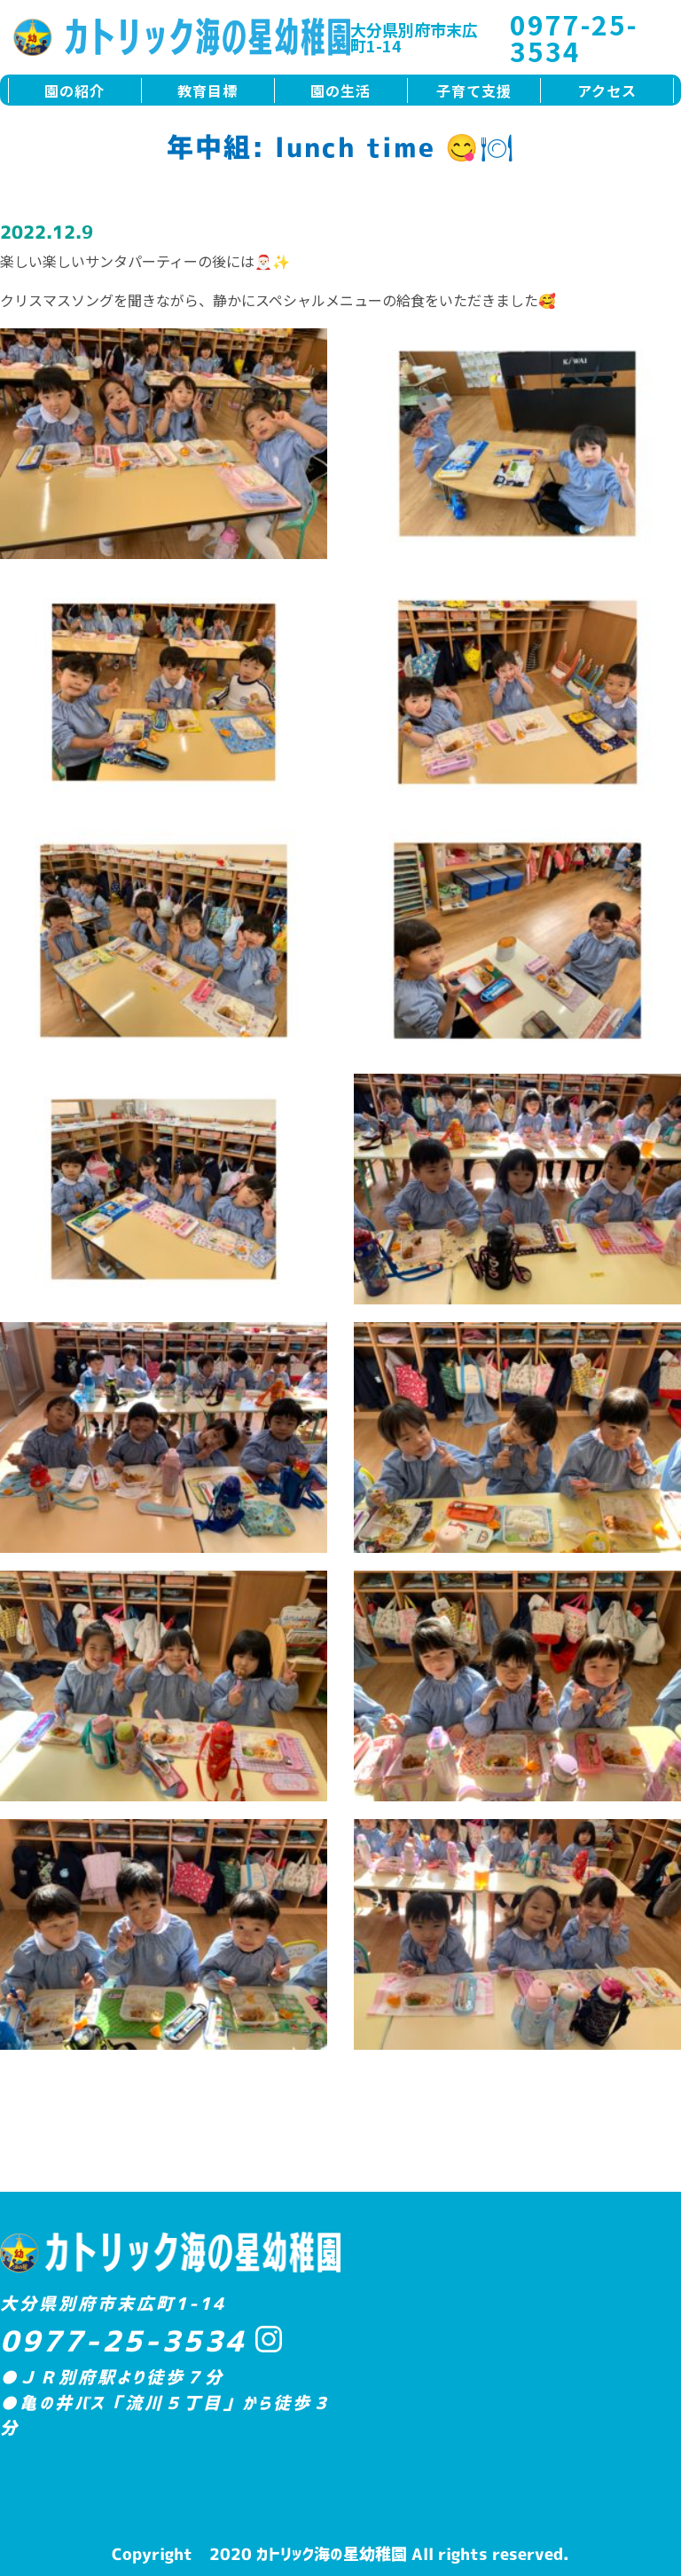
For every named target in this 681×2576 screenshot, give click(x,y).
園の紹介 (74, 90)
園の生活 (340, 90)
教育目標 (207, 90)
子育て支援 (474, 90)
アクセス (607, 90)
